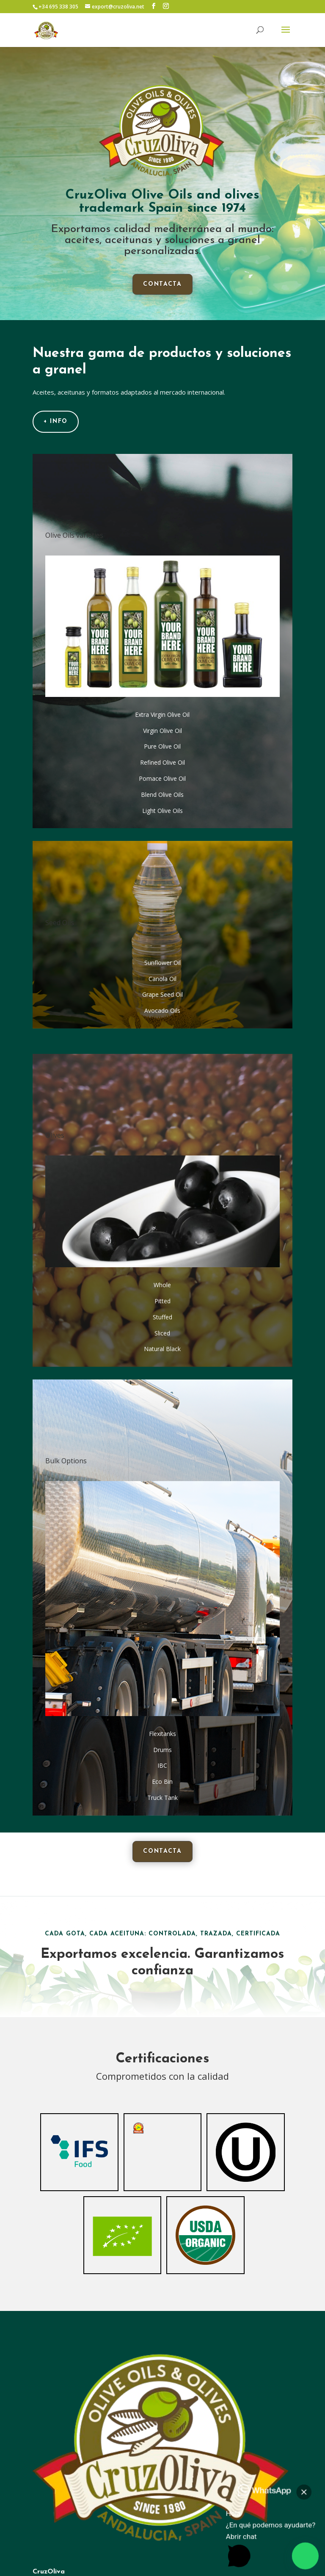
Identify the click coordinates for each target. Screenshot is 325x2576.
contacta (162, 284)
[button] (281, 2533)
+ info (56, 421)
